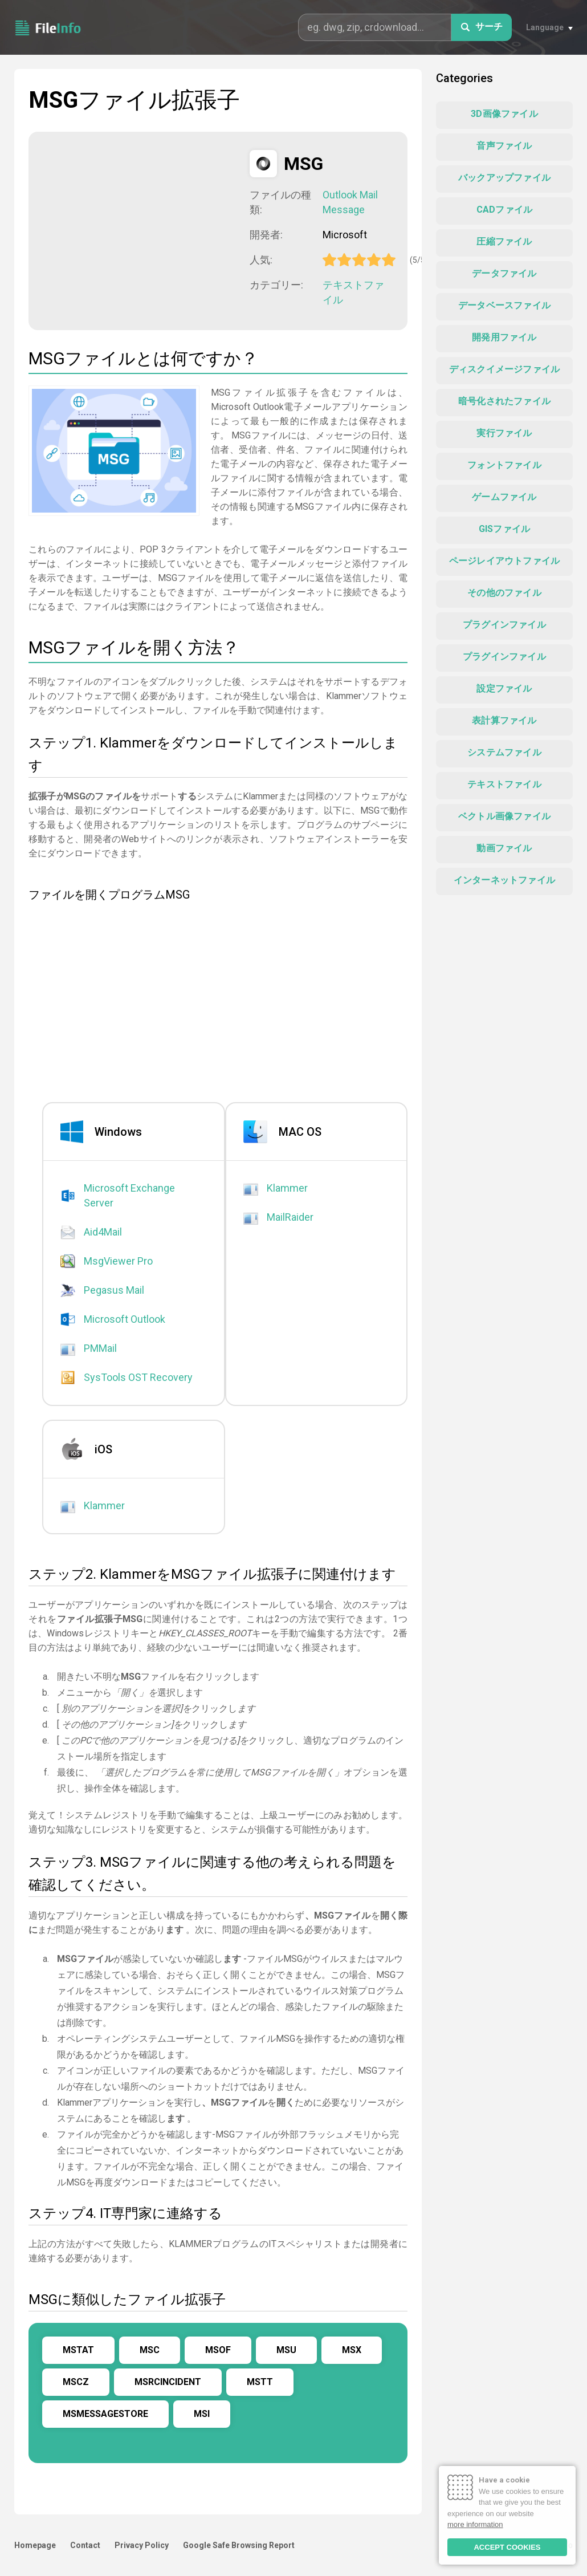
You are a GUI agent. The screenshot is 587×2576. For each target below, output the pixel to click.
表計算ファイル (504, 720)
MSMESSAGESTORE (105, 2413)
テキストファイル (353, 292)
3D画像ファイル (504, 113)
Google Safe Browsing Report (239, 2545)
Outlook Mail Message (350, 202)
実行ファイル (504, 433)
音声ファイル (504, 145)
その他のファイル (504, 592)
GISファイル (504, 528)
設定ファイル (504, 688)
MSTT (260, 2381)
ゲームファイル (504, 496)
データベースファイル (504, 305)
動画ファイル (504, 848)
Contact (85, 2545)
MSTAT (78, 2350)
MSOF (218, 2350)
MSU (286, 2350)
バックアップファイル (504, 177)
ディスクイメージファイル (504, 369)
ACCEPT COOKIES (507, 2547)
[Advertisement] (142, 230)
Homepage (35, 2545)
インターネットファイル (504, 880)
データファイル (504, 273)
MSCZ (76, 2381)
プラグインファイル (504, 624)
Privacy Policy (142, 2545)
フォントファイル (504, 465)
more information (475, 2524)
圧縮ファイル (504, 241)
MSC (150, 2350)
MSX (351, 2350)
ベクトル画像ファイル (504, 816)
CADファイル (504, 209)
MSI (202, 2413)
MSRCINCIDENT (167, 2381)
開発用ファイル (504, 337)
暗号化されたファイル (504, 401)
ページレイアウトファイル (504, 560)
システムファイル (504, 752)
